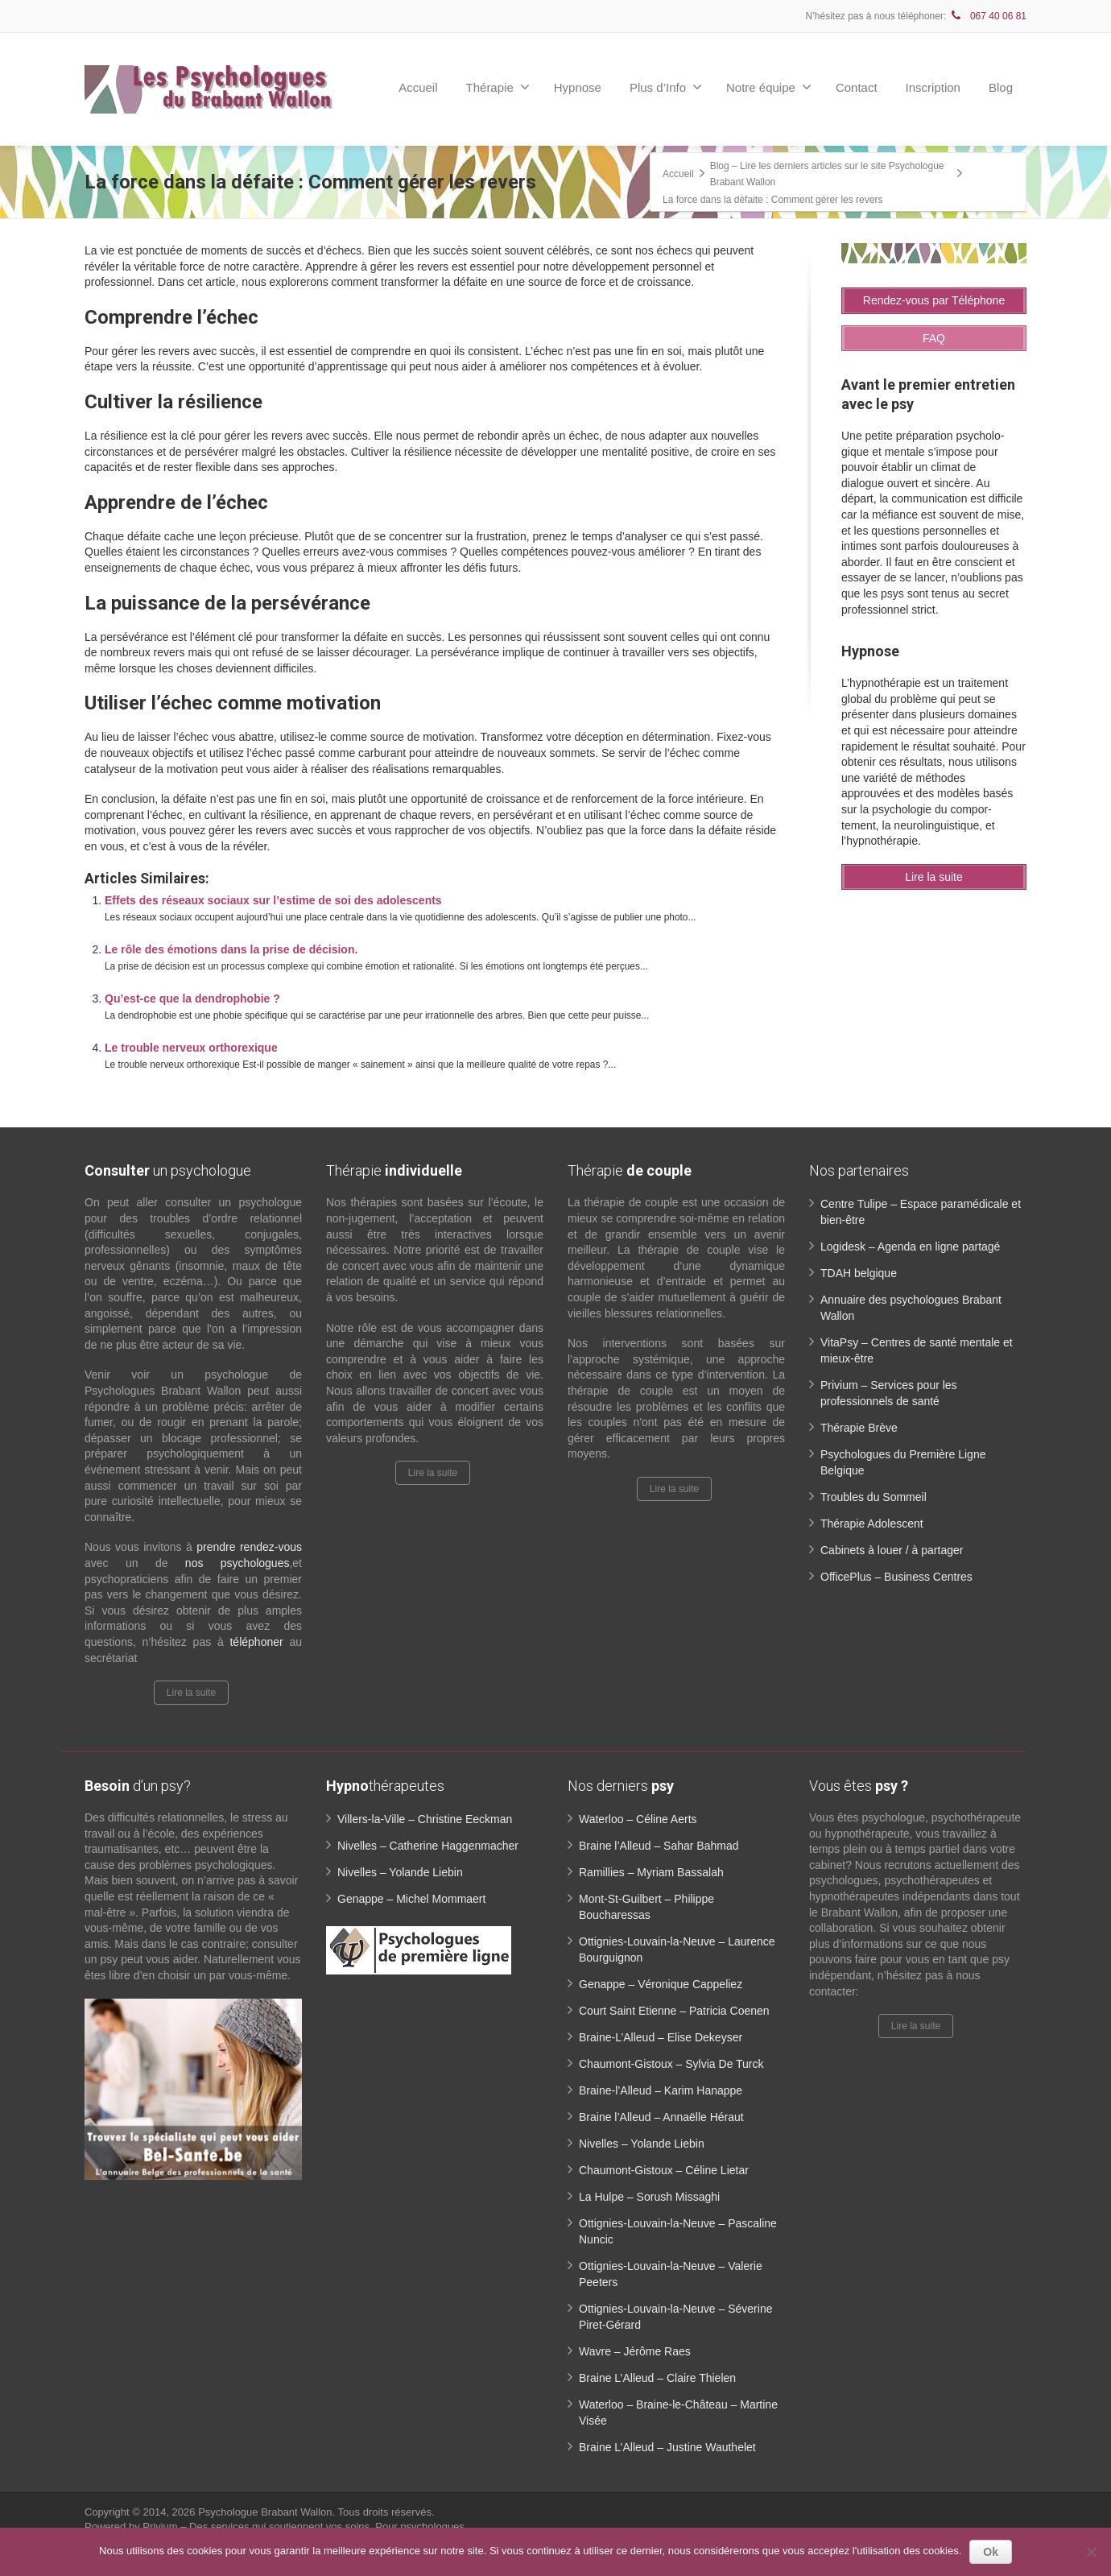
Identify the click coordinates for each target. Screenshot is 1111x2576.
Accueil (418, 87)
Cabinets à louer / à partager (891, 1550)
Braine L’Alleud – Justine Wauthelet (667, 2447)
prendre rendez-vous (249, 1546)
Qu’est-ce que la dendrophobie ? (192, 998)
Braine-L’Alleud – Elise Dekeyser (660, 2037)
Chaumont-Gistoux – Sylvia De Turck (671, 2063)
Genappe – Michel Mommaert (411, 1898)
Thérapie (498, 87)
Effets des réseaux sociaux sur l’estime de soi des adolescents (273, 900)
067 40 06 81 (987, 16)
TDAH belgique (858, 1273)
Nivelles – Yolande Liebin (400, 1872)
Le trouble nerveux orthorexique (191, 1047)
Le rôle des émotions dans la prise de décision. (231, 949)
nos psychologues (237, 1563)
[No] (1091, 2552)
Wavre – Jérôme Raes (635, 2351)
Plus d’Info (666, 87)
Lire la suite (191, 1692)
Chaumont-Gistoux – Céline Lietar (664, 2170)
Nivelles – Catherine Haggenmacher (427, 1845)
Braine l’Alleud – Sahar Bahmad (658, 1845)
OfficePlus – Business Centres (896, 1576)
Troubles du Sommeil (873, 1497)
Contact (857, 87)
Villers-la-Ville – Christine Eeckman (424, 1819)
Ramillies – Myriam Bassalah (651, 1872)
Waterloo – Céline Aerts (638, 1819)
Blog (1001, 87)
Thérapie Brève (859, 1427)
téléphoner (256, 1641)
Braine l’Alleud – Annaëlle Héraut (661, 2117)
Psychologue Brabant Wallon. (267, 2512)
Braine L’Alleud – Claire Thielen (657, 2377)
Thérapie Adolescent (871, 1523)
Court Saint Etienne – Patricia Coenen (674, 2010)
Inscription (933, 87)
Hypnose (577, 87)
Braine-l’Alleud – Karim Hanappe (660, 2090)
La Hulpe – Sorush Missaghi (649, 2196)
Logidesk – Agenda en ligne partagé (910, 1246)
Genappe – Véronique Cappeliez (660, 1984)
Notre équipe (769, 87)
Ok (990, 2551)
